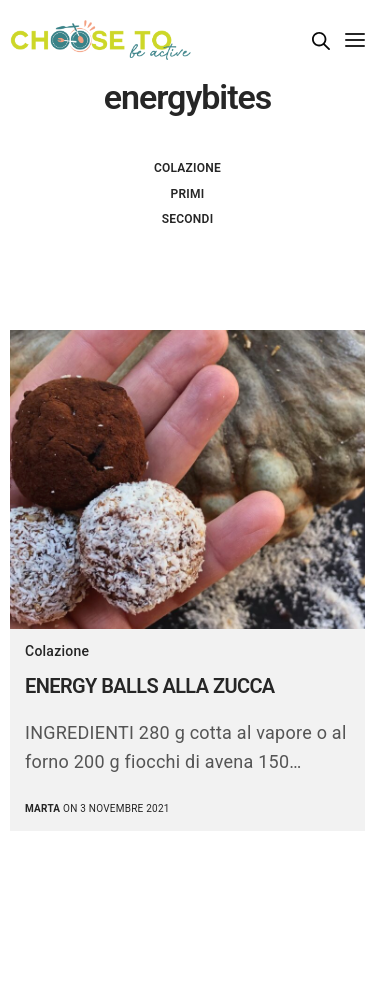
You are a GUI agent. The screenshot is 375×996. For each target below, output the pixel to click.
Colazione (187, 168)
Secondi (188, 219)
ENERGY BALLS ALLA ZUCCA (150, 686)
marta (42, 808)
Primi (188, 194)
